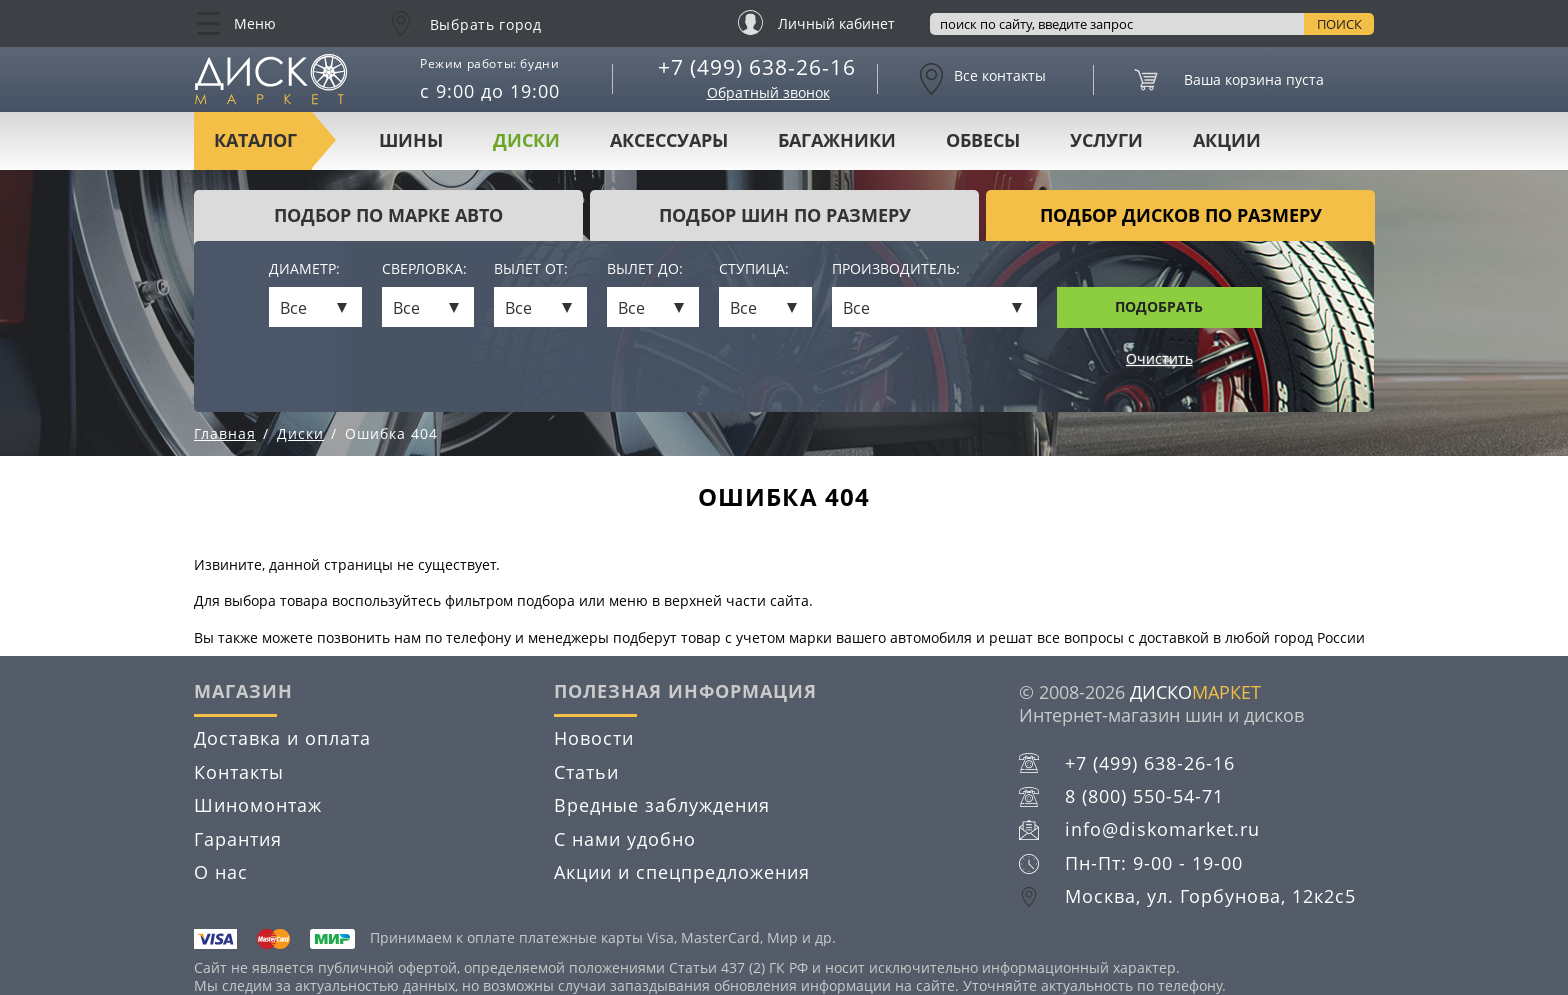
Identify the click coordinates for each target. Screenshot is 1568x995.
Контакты (239, 772)
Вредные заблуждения (662, 805)
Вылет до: (645, 269)
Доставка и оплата (282, 738)
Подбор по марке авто (388, 215)
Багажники (837, 140)
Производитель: (896, 269)
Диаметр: (304, 269)
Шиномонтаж (258, 805)
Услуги (1106, 140)
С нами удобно (625, 839)
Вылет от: (531, 269)
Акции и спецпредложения (682, 872)
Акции (1227, 140)
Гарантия (238, 839)
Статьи (586, 772)
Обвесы (983, 140)
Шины (411, 140)
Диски (526, 140)
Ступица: (754, 269)
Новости (594, 738)
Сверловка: (424, 269)
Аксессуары (669, 140)
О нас (221, 872)
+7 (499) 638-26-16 (757, 67)
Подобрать (1159, 306)
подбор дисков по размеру (1181, 215)
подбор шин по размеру (785, 215)
